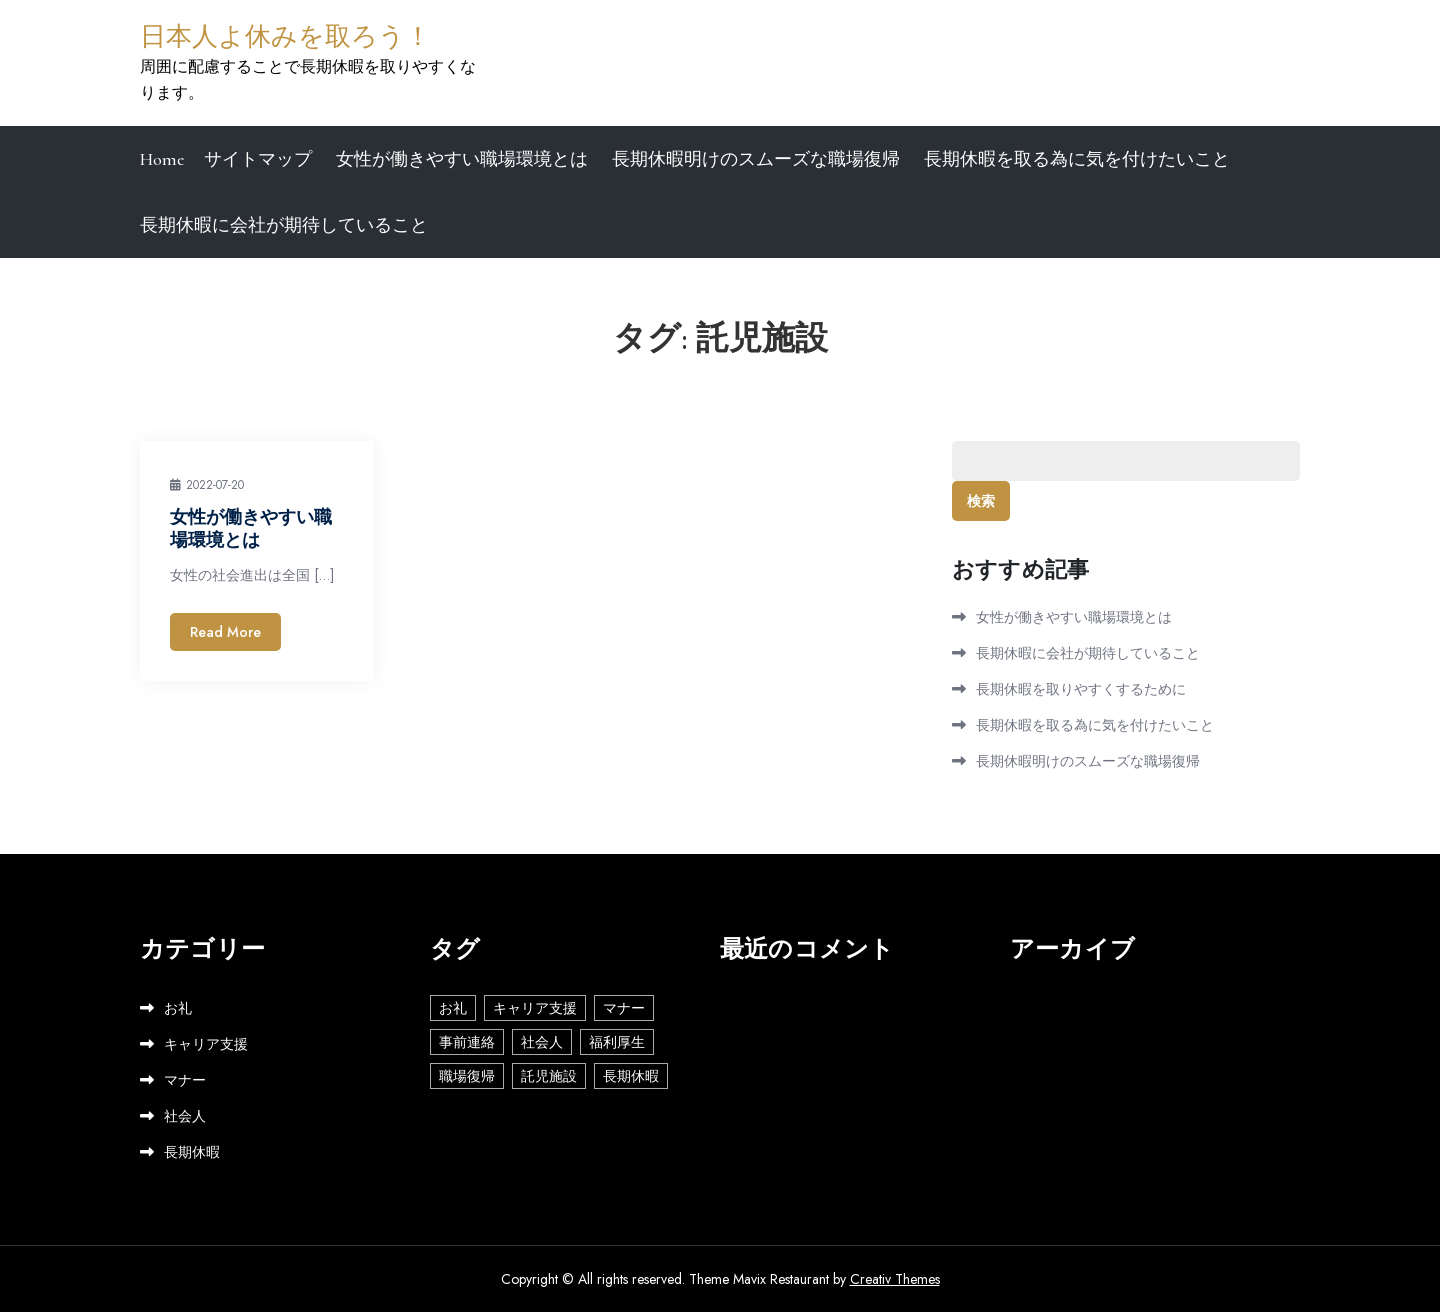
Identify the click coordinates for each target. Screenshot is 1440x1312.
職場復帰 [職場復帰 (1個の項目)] (467, 1076)
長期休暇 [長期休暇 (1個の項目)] (631, 1076)
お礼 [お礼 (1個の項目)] (453, 1008)
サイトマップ (258, 159)
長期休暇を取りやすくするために (1081, 689)
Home (162, 159)
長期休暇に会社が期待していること (284, 225)
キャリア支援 (206, 1044)
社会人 (185, 1116)
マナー (185, 1080)
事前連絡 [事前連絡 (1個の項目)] (467, 1042)
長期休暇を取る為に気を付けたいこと (1077, 159)
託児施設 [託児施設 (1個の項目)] (549, 1076)
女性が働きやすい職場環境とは (462, 159)
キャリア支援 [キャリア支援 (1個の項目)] (535, 1008)
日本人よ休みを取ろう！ (285, 36)
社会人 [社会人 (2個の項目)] (542, 1042)
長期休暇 (192, 1152)
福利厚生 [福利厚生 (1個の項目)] (617, 1042)
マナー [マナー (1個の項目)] (624, 1008)
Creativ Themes (895, 1279)
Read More (225, 632)
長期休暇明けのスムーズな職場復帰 (756, 159)
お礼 (178, 1008)
